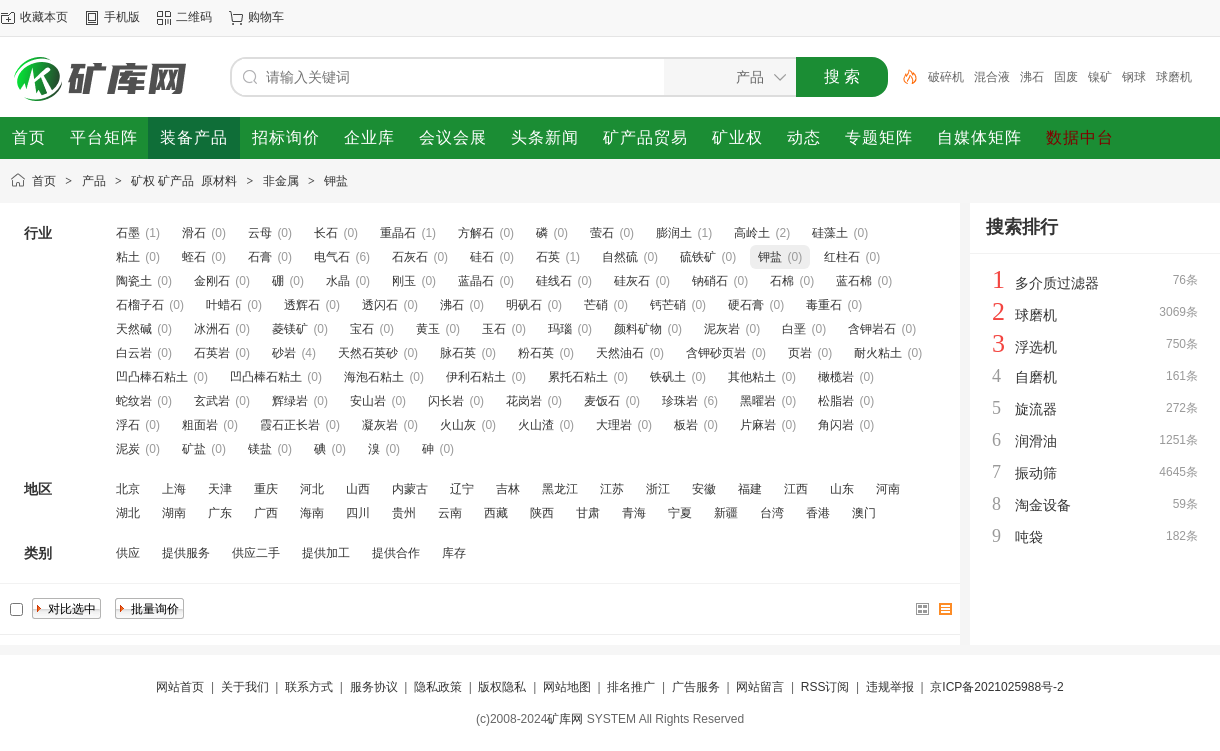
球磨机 (1174, 77)
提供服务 (186, 553)
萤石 (602, 233)
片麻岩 (758, 425)
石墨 (128, 233)
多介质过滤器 (1057, 283)
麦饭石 (602, 401)
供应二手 (256, 553)
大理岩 (614, 425)
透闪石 (380, 305)
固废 (1066, 77)
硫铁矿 (698, 257)
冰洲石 (212, 329)
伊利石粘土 (476, 377)
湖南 (174, 513)
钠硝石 (710, 281)
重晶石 (398, 233)
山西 (358, 489)
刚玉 (404, 281)
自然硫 (620, 257)
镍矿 (1100, 77)
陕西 (542, 513)
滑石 (194, 233)
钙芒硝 (668, 305)
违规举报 (890, 687)
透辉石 (302, 305)
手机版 (122, 17)
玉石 (494, 329)
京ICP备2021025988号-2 (996, 687)
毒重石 (824, 305)
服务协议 (374, 687)
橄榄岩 (836, 377)
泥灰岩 (722, 329)
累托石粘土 (578, 377)
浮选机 (1036, 347)
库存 (454, 553)
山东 (842, 489)
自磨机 (1036, 377)
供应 (128, 553)
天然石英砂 (368, 353)
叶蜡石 (224, 305)
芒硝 (596, 305)
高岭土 (752, 233)
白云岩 (134, 353)
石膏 (260, 257)
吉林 (508, 489)
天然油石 (620, 353)
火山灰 (458, 425)
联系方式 (309, 687)
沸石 (1032, 77)
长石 (326, 233)
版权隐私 (502, 687)
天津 (220, 489)
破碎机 (946, 77)
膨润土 (674, 233)
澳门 (864, 513)
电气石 (332, 257)
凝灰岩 (380, 425)
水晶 (338, 281)
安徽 (704, 489)
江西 (796, 489)
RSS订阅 (825, 687)
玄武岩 (212, 401)
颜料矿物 (638, 329)
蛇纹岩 (134, 401)
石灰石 (410, 257)
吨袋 (1029, 537)
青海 (634, 513)
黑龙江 (560, 489)
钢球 (1134, 77)
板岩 (686, 425)
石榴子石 (140, 305)
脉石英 (458, 353)
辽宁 (462, 489)
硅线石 (554, 281)
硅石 (482, 257)
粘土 (128, 257)
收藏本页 (44, 17)
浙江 (658, 489)
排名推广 (631, 687)
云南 (450, 513)
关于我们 (245, 687)
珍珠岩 (680, 401)
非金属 (281, 181)
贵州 (404, 513)
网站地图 (567, 687)
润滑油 (1036, 441)
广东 (220, 513)
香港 (818, 513)
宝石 (362, 329)
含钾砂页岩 (716, 353)
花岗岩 (524, 401)
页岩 (800, 353)
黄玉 (428, 329)
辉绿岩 (290, 401)
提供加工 (326, 553)
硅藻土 (830, 233)
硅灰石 (632, 281)
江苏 (612, 489)
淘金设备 (1043, 505)
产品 (94, 181)
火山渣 (536, 425)
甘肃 (588, 513)
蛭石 (194, 257)
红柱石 (842, 257)
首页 (44, 181)
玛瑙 (560, 329)
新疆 (726, 513)
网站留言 (760, 687)
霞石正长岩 (290, 425)
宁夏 (680, 513)
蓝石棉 (854, 281)
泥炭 (128, 449)
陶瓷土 (134, 281)
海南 (312, 513)
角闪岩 (836, 425)
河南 (888, 489)
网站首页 (180, 687)
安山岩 (368, 401)
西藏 (496, 513)
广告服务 (696, 687)
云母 (260, 233)
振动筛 (1036, 473)
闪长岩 (446, 401)
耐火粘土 (878, 353)
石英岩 (212, 353)
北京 (128, 489)
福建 (750, 489)
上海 (174, 489)
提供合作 (396, 553)
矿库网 (565, 719)
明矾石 (524, 305)
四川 (358, 513)
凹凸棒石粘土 (152, 377)
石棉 (782, 281)
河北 (312, 489)
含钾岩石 (872, 329)
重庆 (266, 489)
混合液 (992, 77)
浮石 (128, 425)
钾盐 (336, 181)
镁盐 (260, 449)
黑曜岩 (758, 401)
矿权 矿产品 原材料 (184, 181)
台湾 (772, 513)
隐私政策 (438, 687)
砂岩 (284, 353)
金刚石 (212, 281)
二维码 (194, 17)
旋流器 (1036, 409)
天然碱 (134, 329)
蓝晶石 (476, 281)
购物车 (266, 17)
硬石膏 (746, 305)
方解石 (476, 233)
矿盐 (194, 449)
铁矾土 (668, 377)
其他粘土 (752, 377)
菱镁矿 (290, 329)
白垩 (794, 329)
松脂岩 (836, 401)
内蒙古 (410, 489)
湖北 (128, 513)
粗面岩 (200, 425)
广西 (266, 513)
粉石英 (536, 353)
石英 (548, 257)
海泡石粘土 (374, 377)
